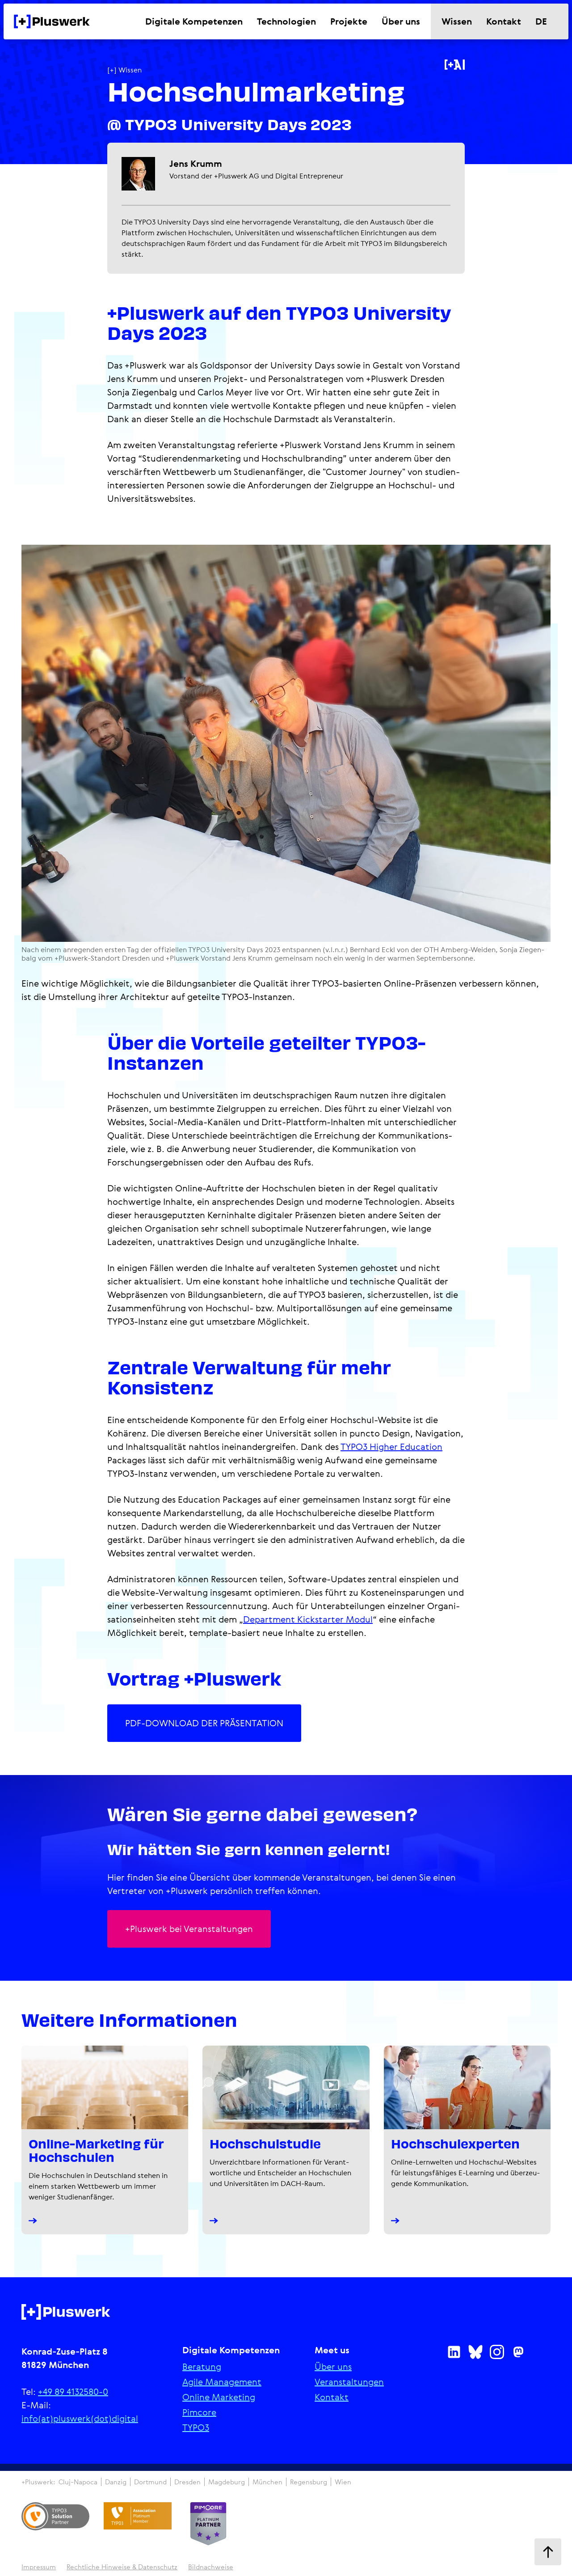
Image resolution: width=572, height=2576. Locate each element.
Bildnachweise (210, 2567)
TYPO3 (195, 2427)
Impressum (38, 2567)
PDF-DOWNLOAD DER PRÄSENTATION (204, 1723)
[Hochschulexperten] (467, 2140)
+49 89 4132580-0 (73, 2391)
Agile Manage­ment (221, 2382)
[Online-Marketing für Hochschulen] (104, 2140)
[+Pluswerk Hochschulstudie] (285, 2140)
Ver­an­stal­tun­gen (349, 2382)
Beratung (201, 2366)
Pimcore (199, 2412)
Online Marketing (218, 2397)
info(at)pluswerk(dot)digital (79, 2418)
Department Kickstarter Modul (308, 1619)
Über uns (333, 2366)
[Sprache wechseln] (546, 21)
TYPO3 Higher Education (391, 1447)
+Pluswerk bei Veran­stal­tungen (189, 1929)
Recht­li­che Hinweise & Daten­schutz (122, 2567)
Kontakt (332, 2397)
